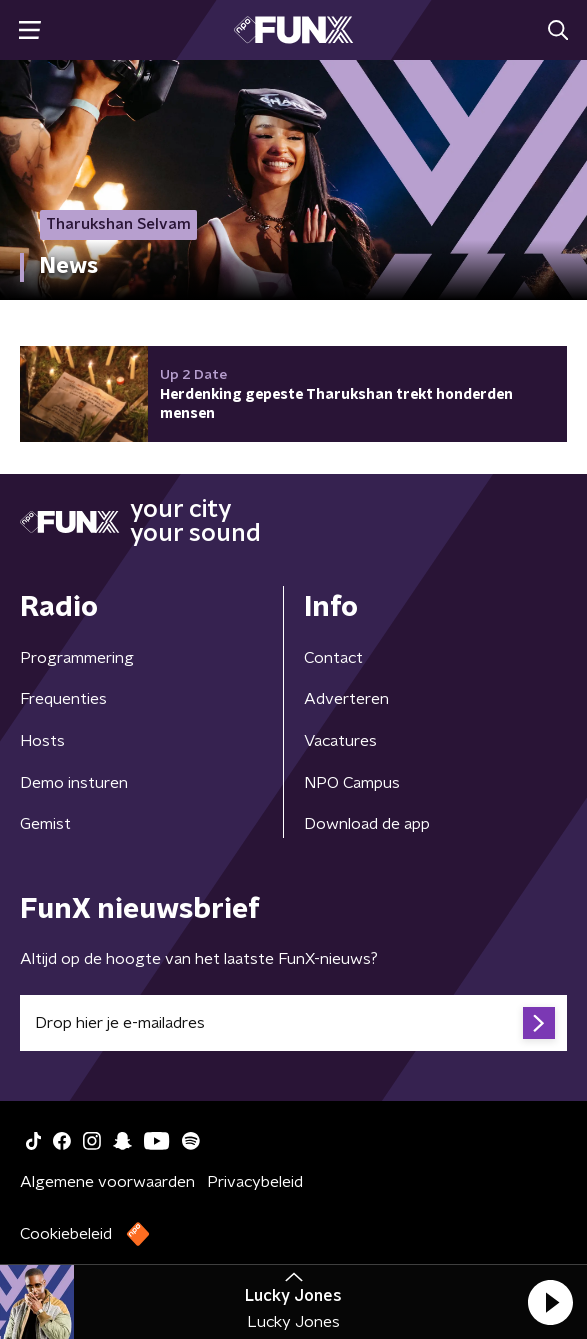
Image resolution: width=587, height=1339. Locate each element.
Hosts (42, 741)
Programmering (77, 658)
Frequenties (63, 699)
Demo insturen (74, 783)
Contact (333, 658)
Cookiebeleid (66, 1234)
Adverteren (346, 699)
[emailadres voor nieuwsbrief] (293, 1023)
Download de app (367, 824)
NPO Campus (352, 783)
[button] (550, 1302)
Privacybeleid (255, 1182)
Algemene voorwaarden (107, 1182)
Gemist (45, 824)
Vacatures (340, 741)
